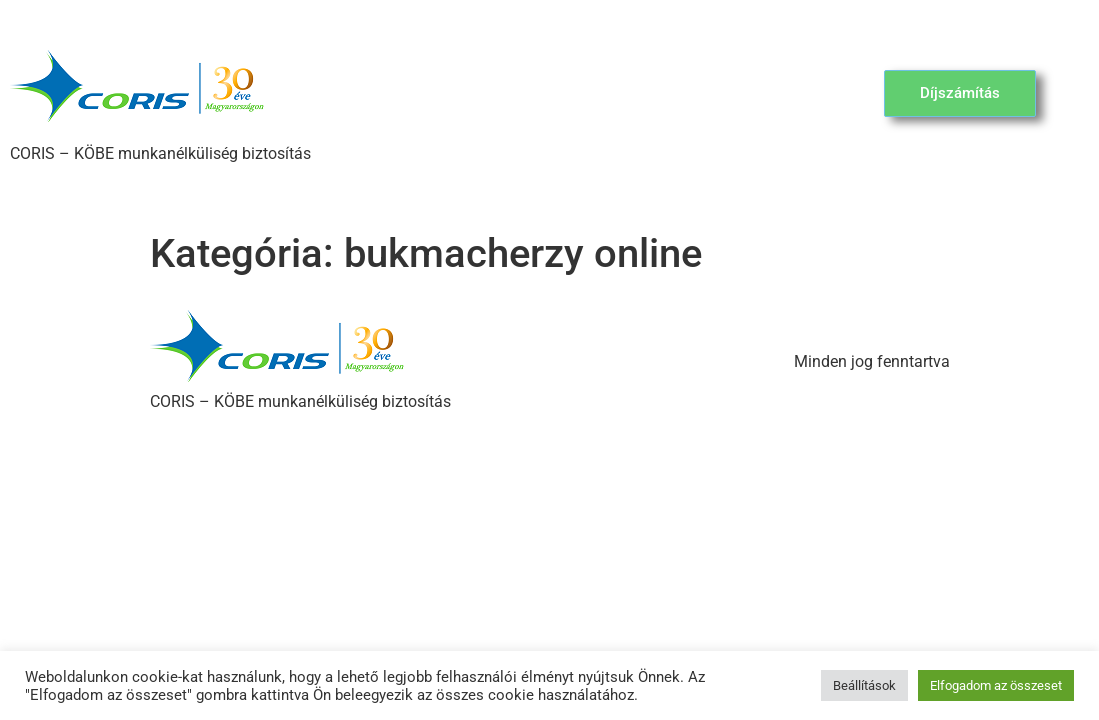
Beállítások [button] (864, 685)
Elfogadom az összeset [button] (996, 685)
